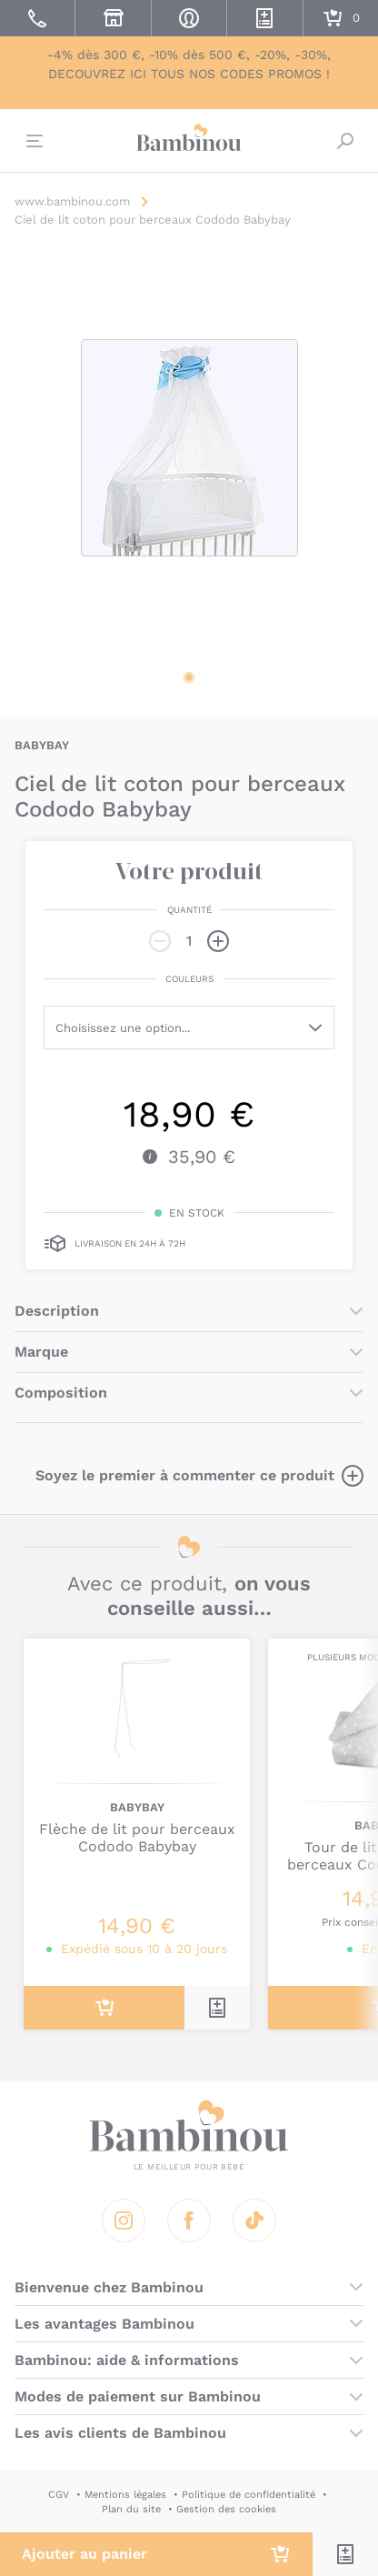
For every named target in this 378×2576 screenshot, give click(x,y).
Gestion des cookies (226, 2509)
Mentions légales (125, 2495)
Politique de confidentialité (248, 2495)
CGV (58, 2495)
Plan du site (131, 2509)
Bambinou (189, 138)
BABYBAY (42, 745)
